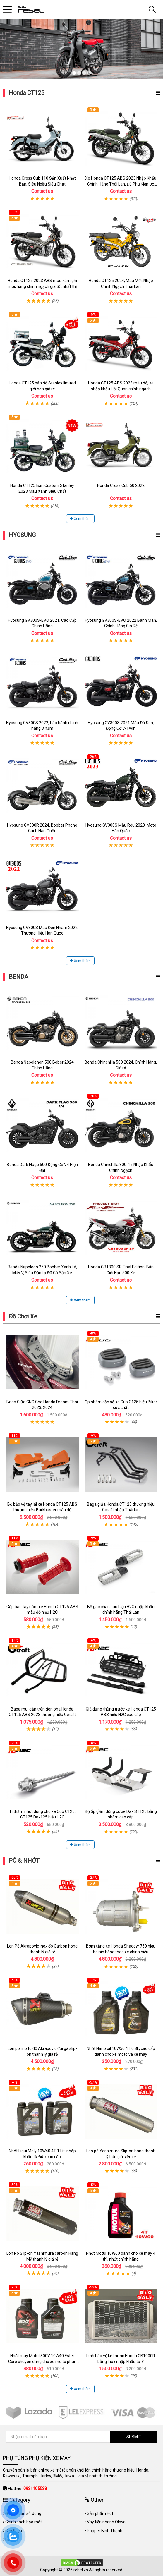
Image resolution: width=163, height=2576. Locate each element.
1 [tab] (74, 73)
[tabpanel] (81, 49)
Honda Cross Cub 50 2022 (121, 485)
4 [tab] (89, 73)
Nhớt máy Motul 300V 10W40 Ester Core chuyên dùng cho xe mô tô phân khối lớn (42, 2361)
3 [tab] (84, 73)
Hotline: (27, 2488)
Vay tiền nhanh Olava (106, 2522)
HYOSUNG (22, 534)
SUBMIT (133, 2436)
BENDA (18, 976)
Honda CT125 (26, 92)
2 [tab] (79, 73)
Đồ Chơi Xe (23, 1316)
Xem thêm (80, 518)
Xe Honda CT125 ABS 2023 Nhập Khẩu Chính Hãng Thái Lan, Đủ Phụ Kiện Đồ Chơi (120, 184)
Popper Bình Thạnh (104, 2530)
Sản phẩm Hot (100, 2513)
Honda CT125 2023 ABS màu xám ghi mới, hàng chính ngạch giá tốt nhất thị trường (42, 286)
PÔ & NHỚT (24, 1860)
